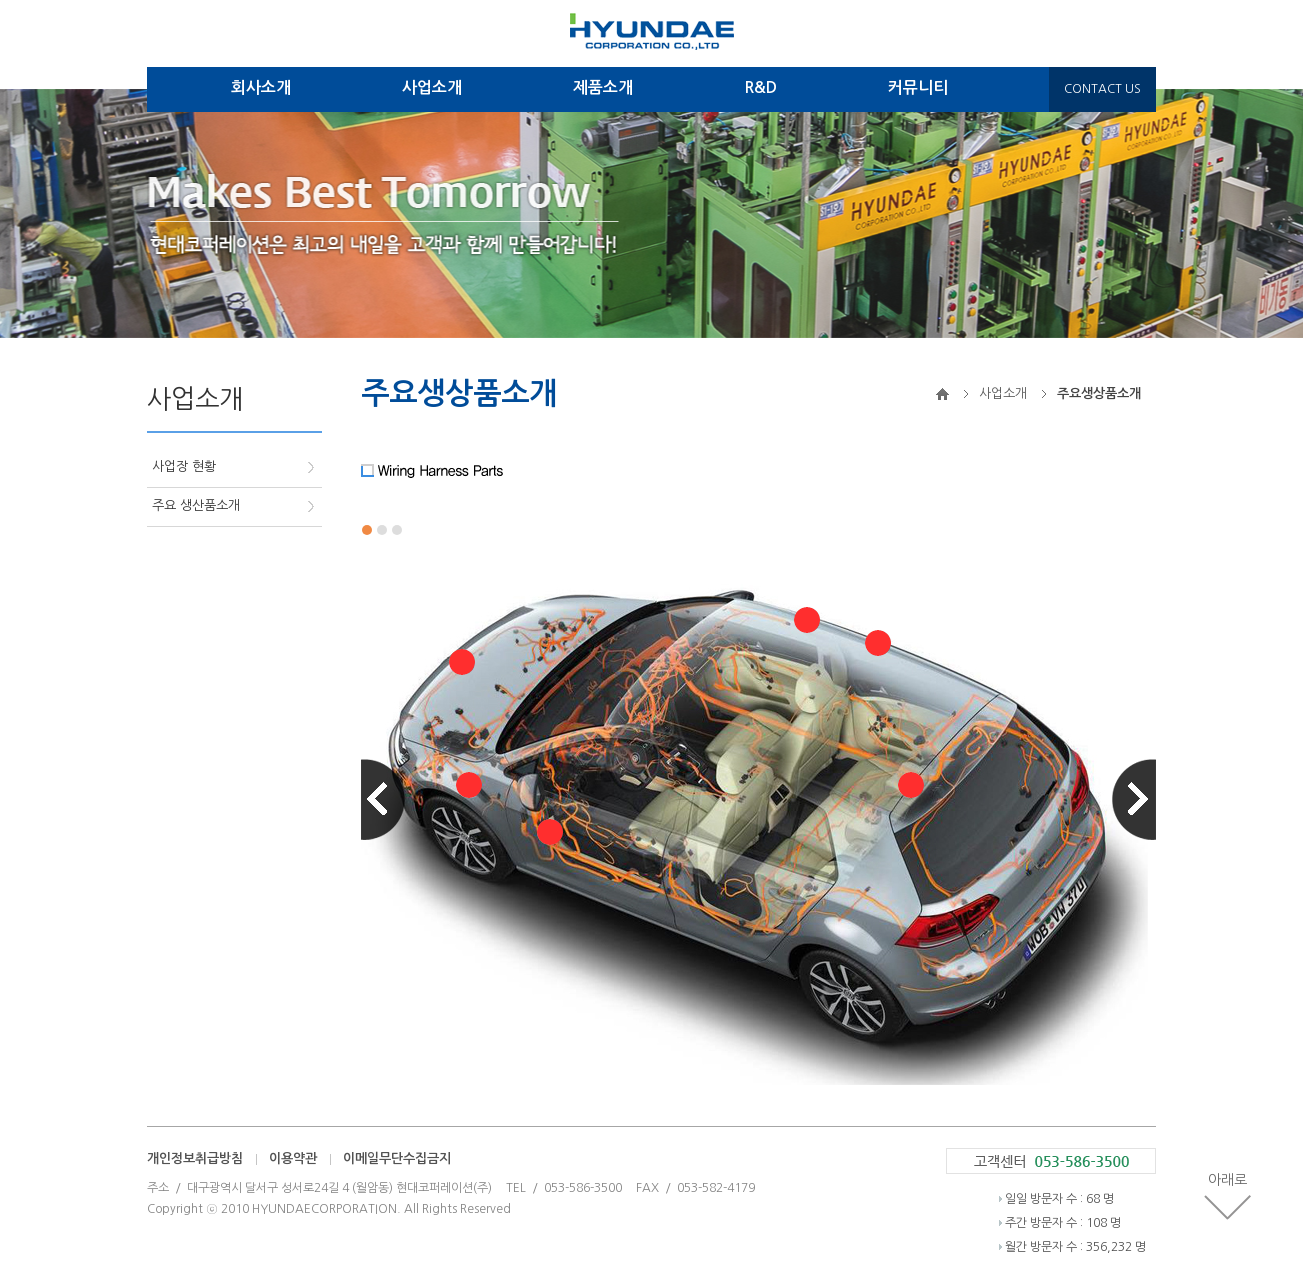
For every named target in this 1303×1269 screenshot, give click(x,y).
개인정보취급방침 (195, 1158)
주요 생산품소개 (196, 505)
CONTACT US (1102, 89)
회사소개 (261, 87)
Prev (383, 799)
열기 (462, 662)
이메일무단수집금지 (397, 1158)
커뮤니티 (918, 87)
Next (1134, 799)
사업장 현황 (184, 466)
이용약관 (293, 1158)
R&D (760, 87)
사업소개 (432, 87)
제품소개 (603, 87)
